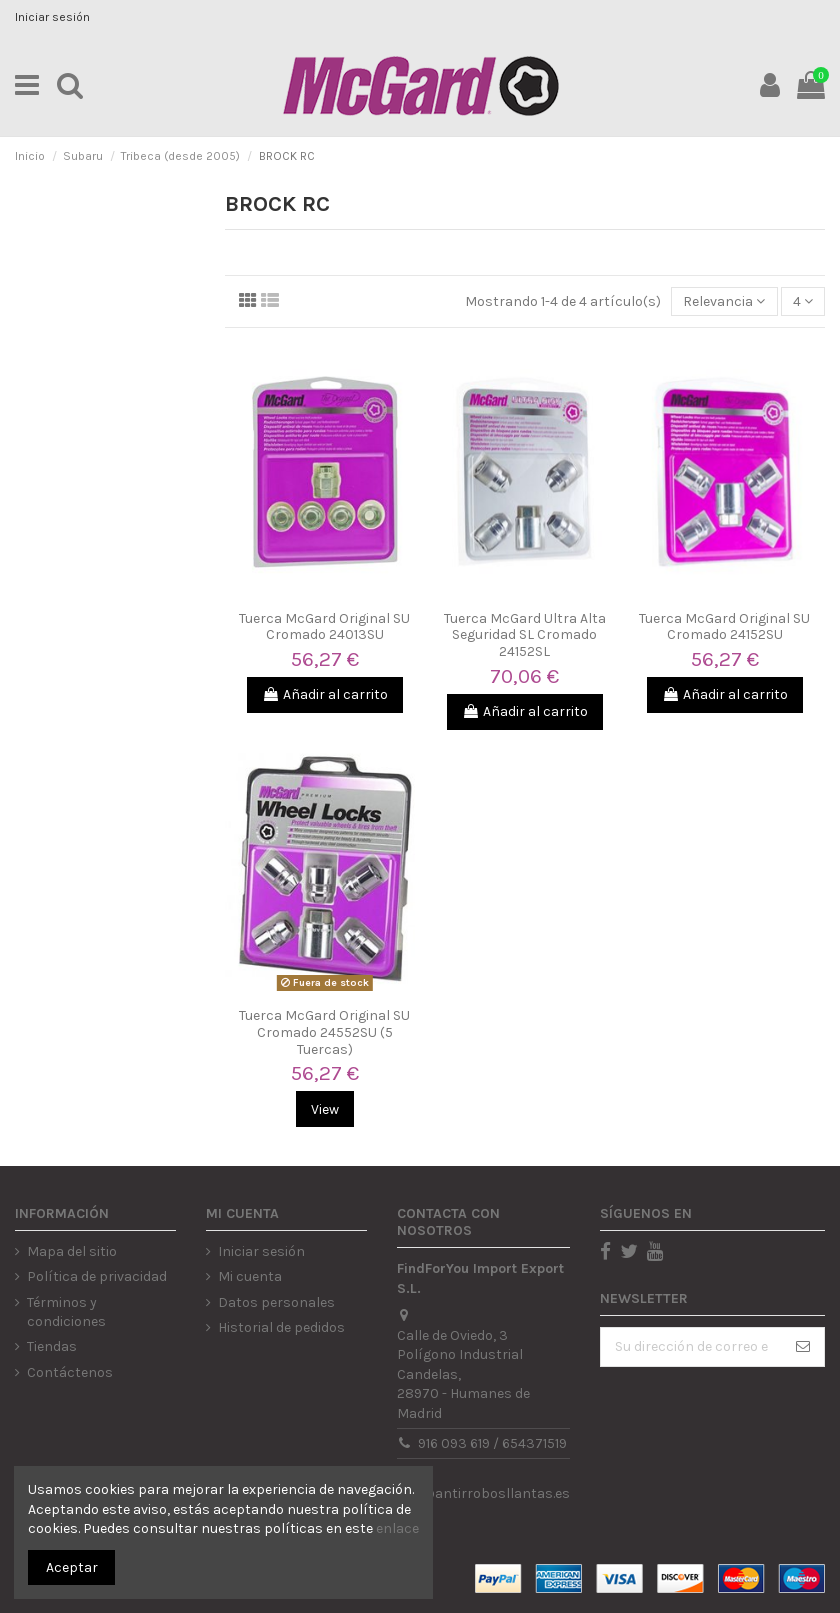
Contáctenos (70, 1372)
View (325, 1109)
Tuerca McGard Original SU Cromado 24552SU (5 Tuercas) (324, 1032)
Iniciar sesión (52, 17)
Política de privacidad (97, 1276)
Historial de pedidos (281, 1327)
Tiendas (52, 1346)
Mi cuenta (250, 1276)
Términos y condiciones (66, 1312)
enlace (397, 1528)
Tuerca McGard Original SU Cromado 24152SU (724, 627)
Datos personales (276, 1302)
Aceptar (72, 1567)
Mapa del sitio (72, 1251)
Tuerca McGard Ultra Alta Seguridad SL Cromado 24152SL (525, 635)
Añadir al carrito (325, 694)
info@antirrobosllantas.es (483, 1493)
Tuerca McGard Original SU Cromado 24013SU (324, 627)
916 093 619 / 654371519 (492, 1443)
